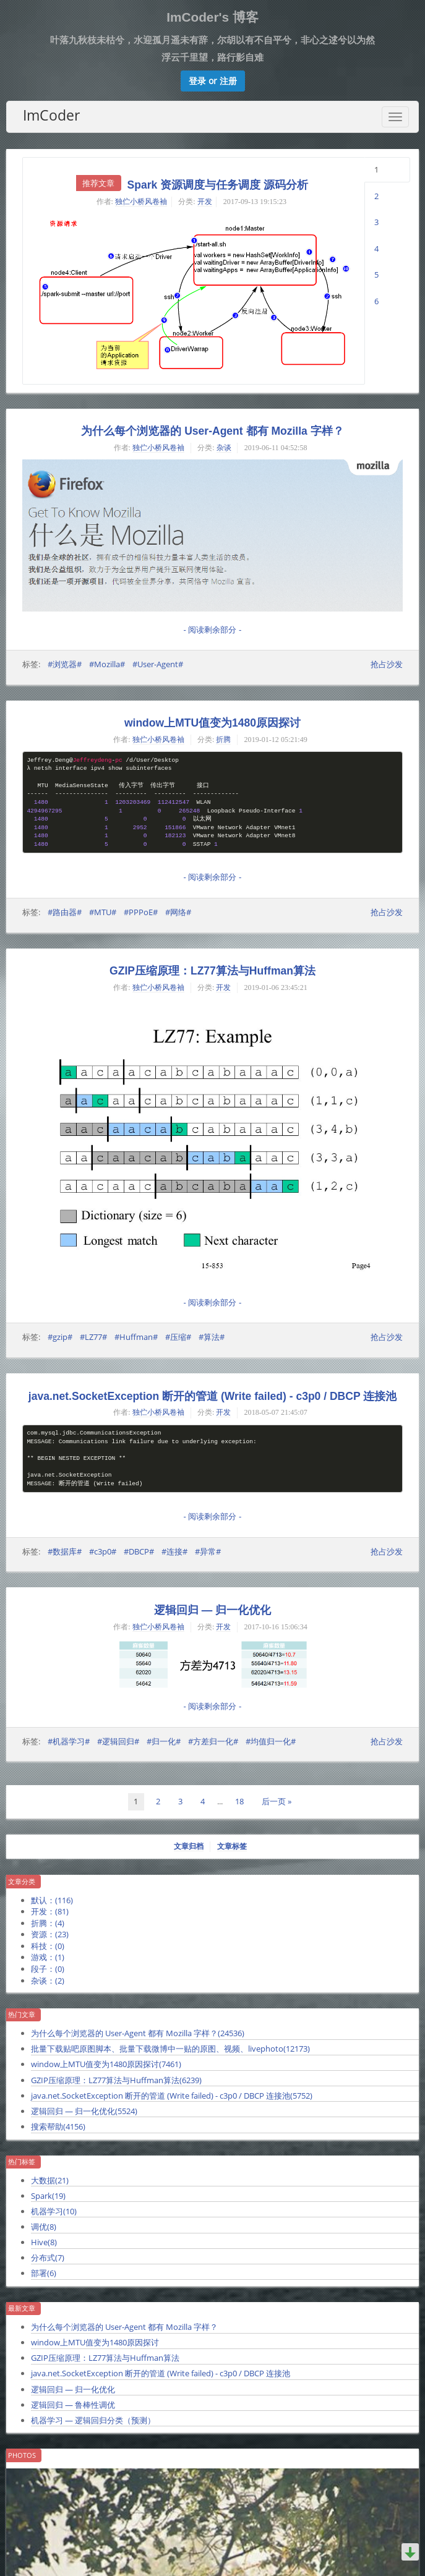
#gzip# (60, 1336)
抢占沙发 (387, 664)
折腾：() (47, 1923)
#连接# (174, 1551)
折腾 (223, 739)
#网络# (178, 912)
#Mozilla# (107, 664)
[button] (213, 81)
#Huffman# (136, 1336)
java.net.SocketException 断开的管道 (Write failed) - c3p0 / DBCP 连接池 (212, 1396)
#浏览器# (65, 664)
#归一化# (164, 1741)
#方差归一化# (213, 1741)
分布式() (47, 2257)
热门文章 (21, 2014)
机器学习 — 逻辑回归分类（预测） (93, 2420)
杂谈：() (47, 1980)
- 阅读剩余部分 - (213, 629)
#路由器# (65, 912)
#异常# (208, 1551)
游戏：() (47, 1957)
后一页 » (276, 1801)
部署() (43, 2273)
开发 (204, 201)
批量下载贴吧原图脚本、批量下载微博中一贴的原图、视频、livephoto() (170, 2048)
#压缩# (178, 1336)
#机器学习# (69, 1741)
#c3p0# (102, 1551)
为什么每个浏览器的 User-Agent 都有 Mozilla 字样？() (137, 2033)
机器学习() (54, 2211)
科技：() (47, 1945)
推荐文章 (98, 183)
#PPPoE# (141, 912)
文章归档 (189, 1846)
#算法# (212, 1336)
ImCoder (51, 115)
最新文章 (21, 2308)
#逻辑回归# (118, 1741)
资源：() (50, 1934)
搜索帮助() (58, 2126)
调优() (43, 2226)
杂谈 (224, 447)
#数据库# (65, 1551)
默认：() (52, 1900)
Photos (22, 2455)
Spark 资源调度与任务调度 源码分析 (217, 185)
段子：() (47, 1968)
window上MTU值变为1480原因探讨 (212, 723)
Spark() (48, 2195)
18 (239, 1801)
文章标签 (232, 1846)
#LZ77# (93, 1336)
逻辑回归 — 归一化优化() (84, 2111)
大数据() (50, 2180)
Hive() (44, 2242)
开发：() (50, 1911)
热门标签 (21, 2161)
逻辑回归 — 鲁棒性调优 (73, 2404)
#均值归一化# (271, 1741)
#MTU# (102, 912)
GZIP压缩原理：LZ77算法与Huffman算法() (116, 2080)
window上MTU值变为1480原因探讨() (106, 2064)
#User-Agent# (157, 664)
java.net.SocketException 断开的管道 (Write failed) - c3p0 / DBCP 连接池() (171, 2095)
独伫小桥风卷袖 (141, 201)
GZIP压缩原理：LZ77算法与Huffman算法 (212, 971)
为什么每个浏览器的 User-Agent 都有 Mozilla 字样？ (212, 431)
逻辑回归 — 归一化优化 (212, 1610)
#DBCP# (139, 1551)
